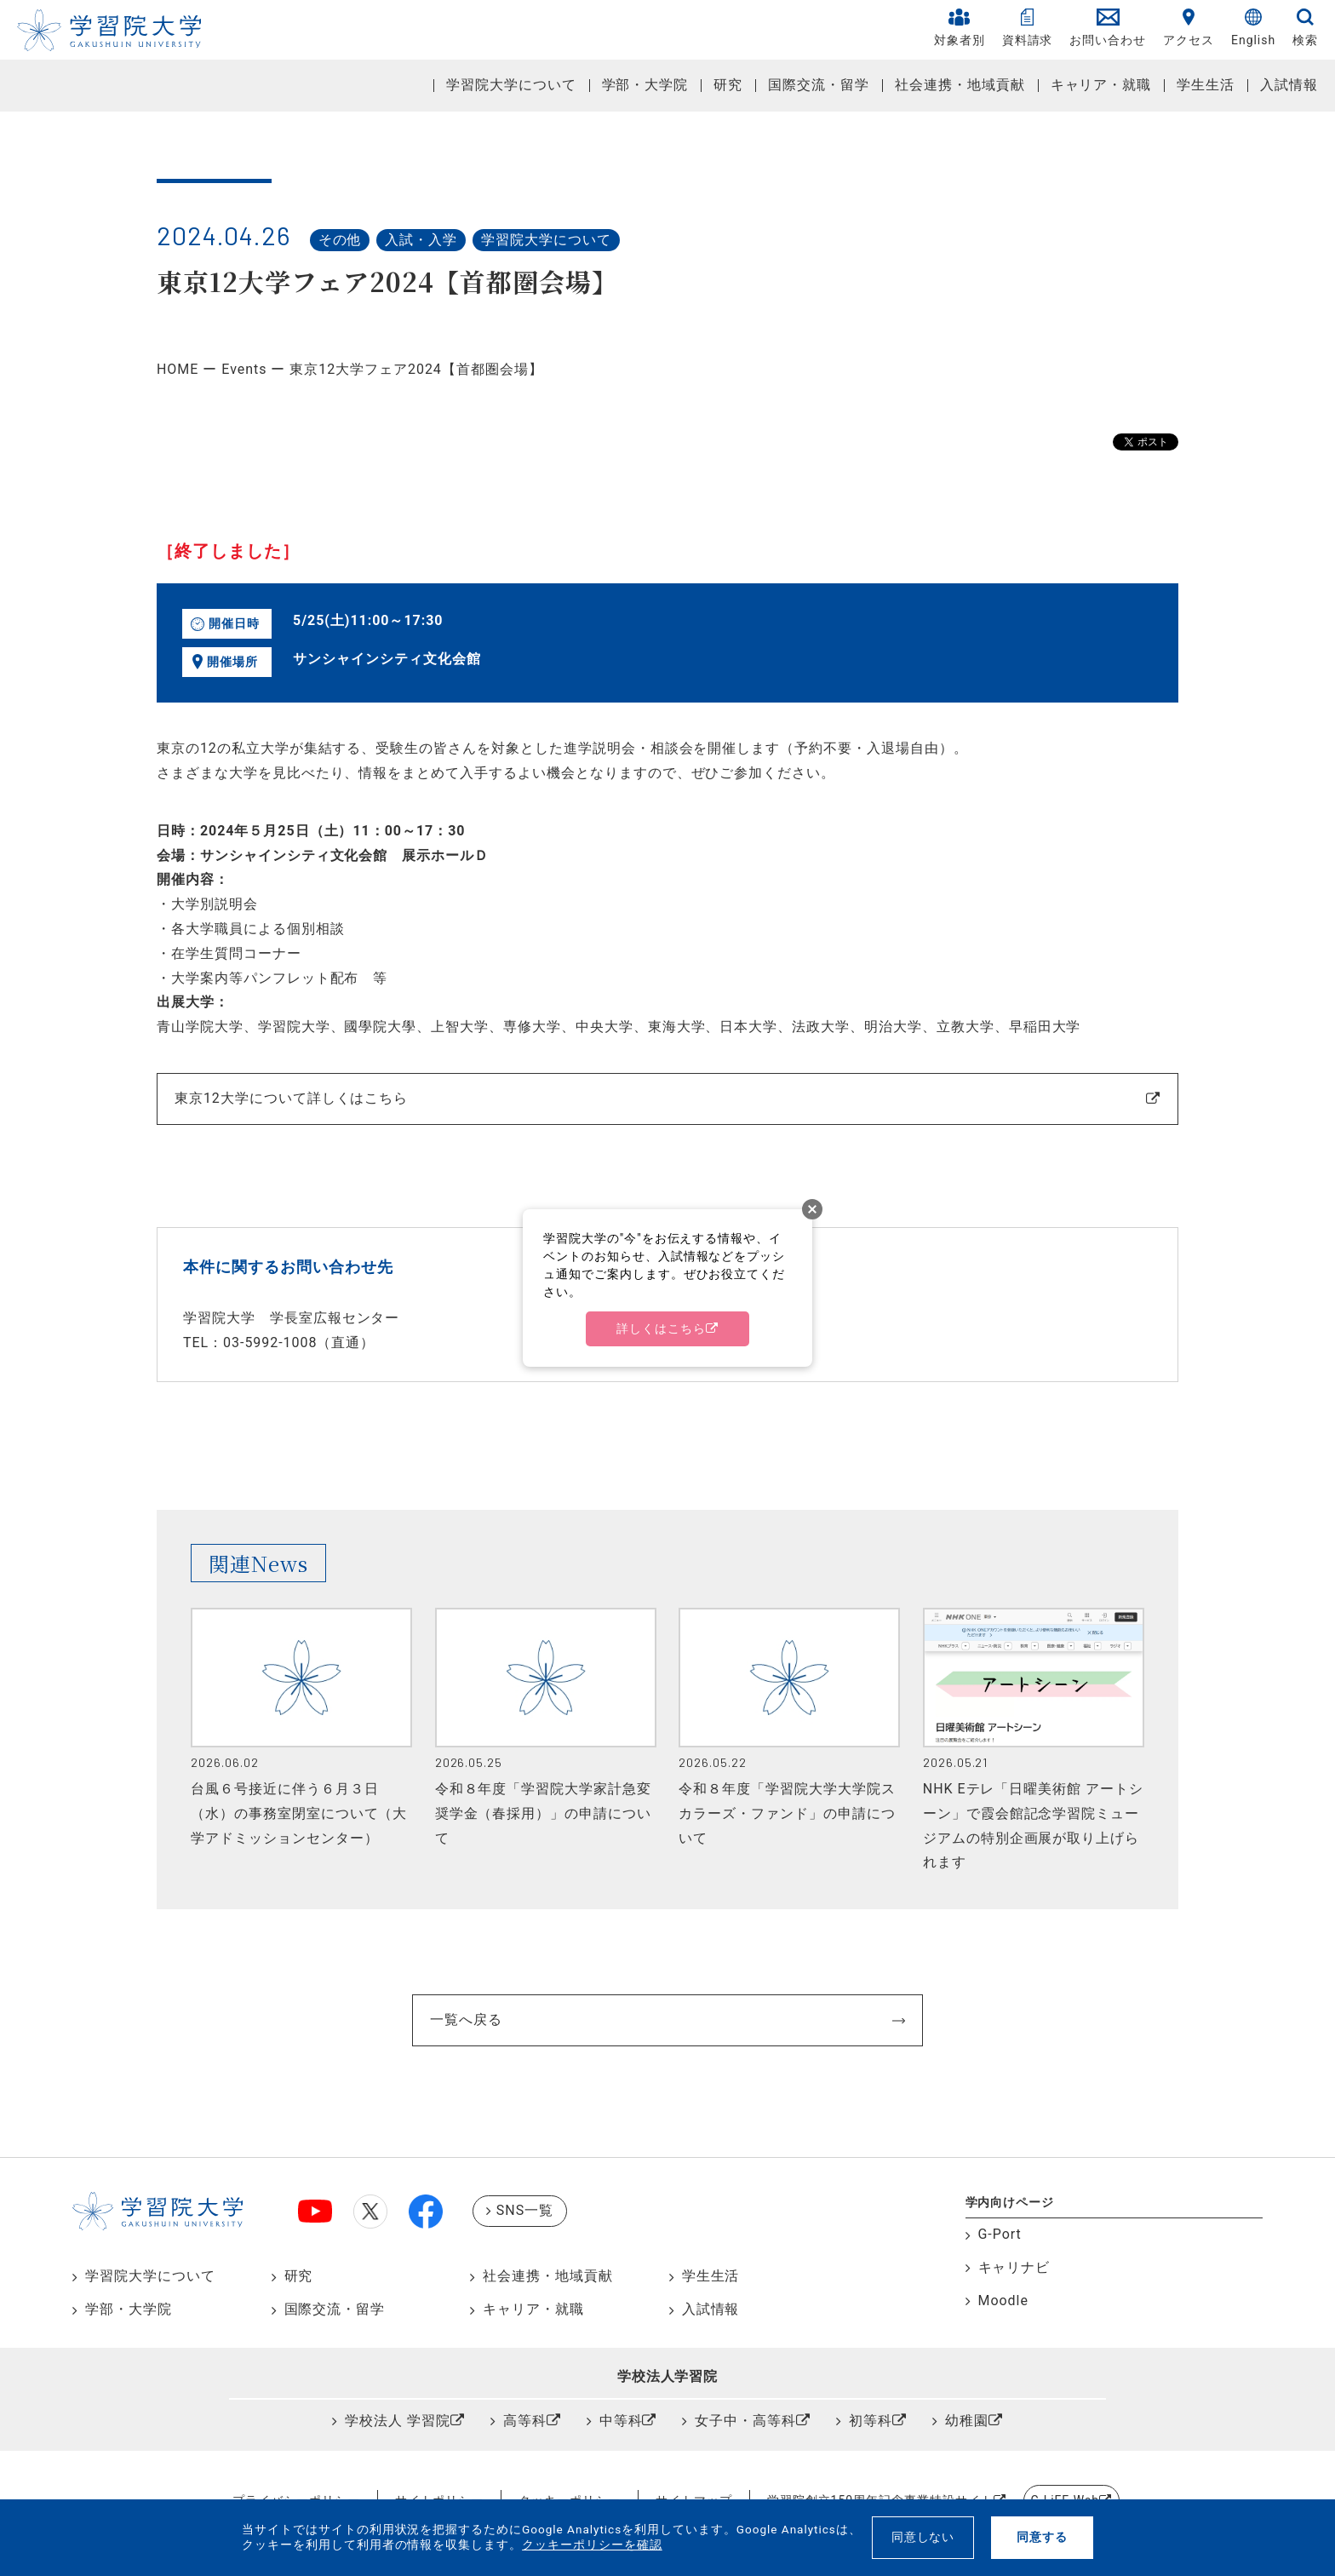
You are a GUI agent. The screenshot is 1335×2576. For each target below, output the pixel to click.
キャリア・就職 (1101, 85)
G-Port (1000, 2234)
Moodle (1003, 2300)
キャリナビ (1014, 2267)
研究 (727, 85)
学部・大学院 (645, 85)
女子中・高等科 (745, 2420)
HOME (177, 369)
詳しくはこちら (661, 1328)
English (1253, 28)
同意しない (923, 2537)
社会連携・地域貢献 (960, 85)
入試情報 (1289, 85)
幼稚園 (966, 2420)
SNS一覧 (524, 2210)
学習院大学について (511, 85)
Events (243, 369)
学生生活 (1206, 85)
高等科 (525, 2420)
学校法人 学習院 (397, 2420)
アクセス (1188, 28)
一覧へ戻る (466, 2019)
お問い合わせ (1107, 28)
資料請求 (1027, 28)
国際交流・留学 (818, 85)
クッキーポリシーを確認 (592, 2544)
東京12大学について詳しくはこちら (291, 1098)
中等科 (621, 2420)
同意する (1042, 2537)
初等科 (870, 2420)
